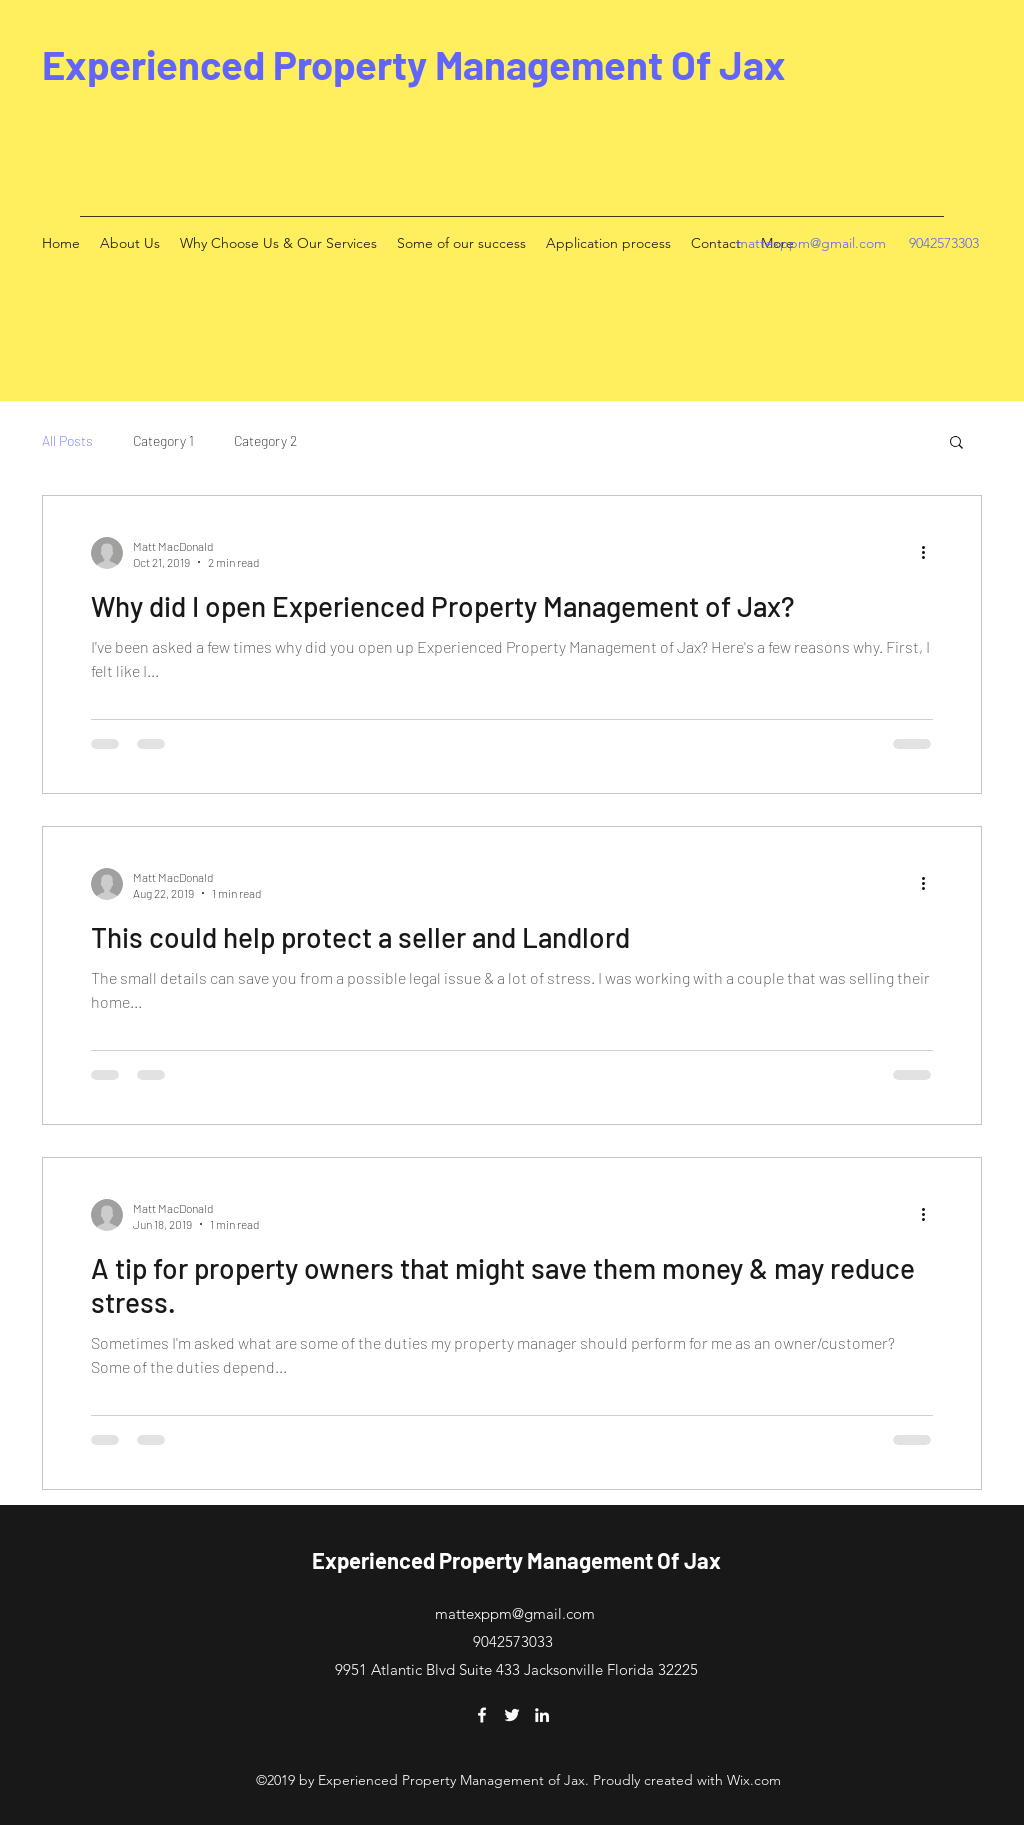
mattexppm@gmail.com (811, 243)
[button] (956, 443)
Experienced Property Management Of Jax (414, 64)
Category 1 (163, 440)
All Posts (67, 440)
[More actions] (930, 553)
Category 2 (265, 440)
